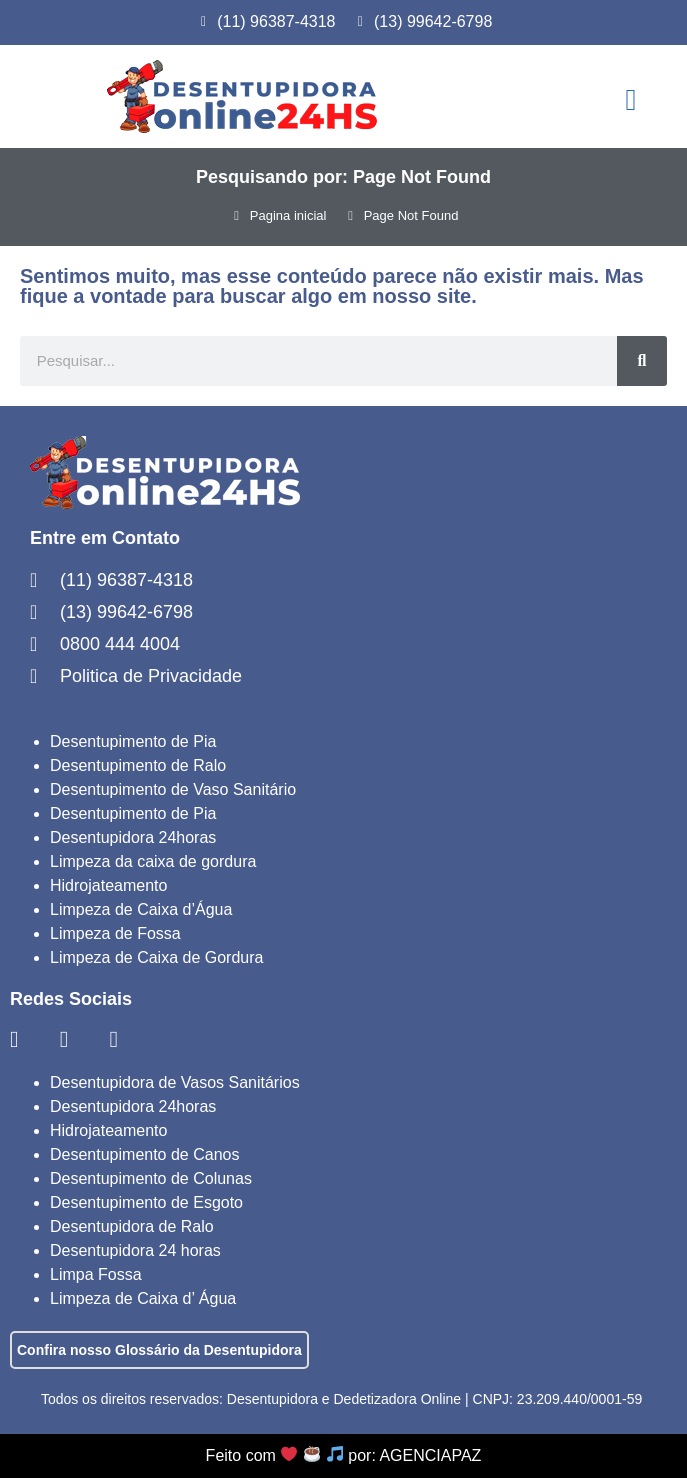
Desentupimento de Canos (144, 1154)
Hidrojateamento (108, 885)
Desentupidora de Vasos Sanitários (175, 1082)
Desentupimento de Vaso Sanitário (173, 789)
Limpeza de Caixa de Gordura (156, 957)
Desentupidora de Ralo (132, 1226)
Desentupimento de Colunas (151, 1178)
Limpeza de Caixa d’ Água (143, 1298)
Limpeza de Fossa (115, 933)
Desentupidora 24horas (133, 837)
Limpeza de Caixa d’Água (141, 909)
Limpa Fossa (96, 1274)
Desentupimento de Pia (133, 741)
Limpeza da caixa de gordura (153, 861)
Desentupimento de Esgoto (146, 1202)
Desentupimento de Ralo (138, 765)
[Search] (642, 361)
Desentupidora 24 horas (135, 1250)
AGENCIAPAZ (430, 1455)
